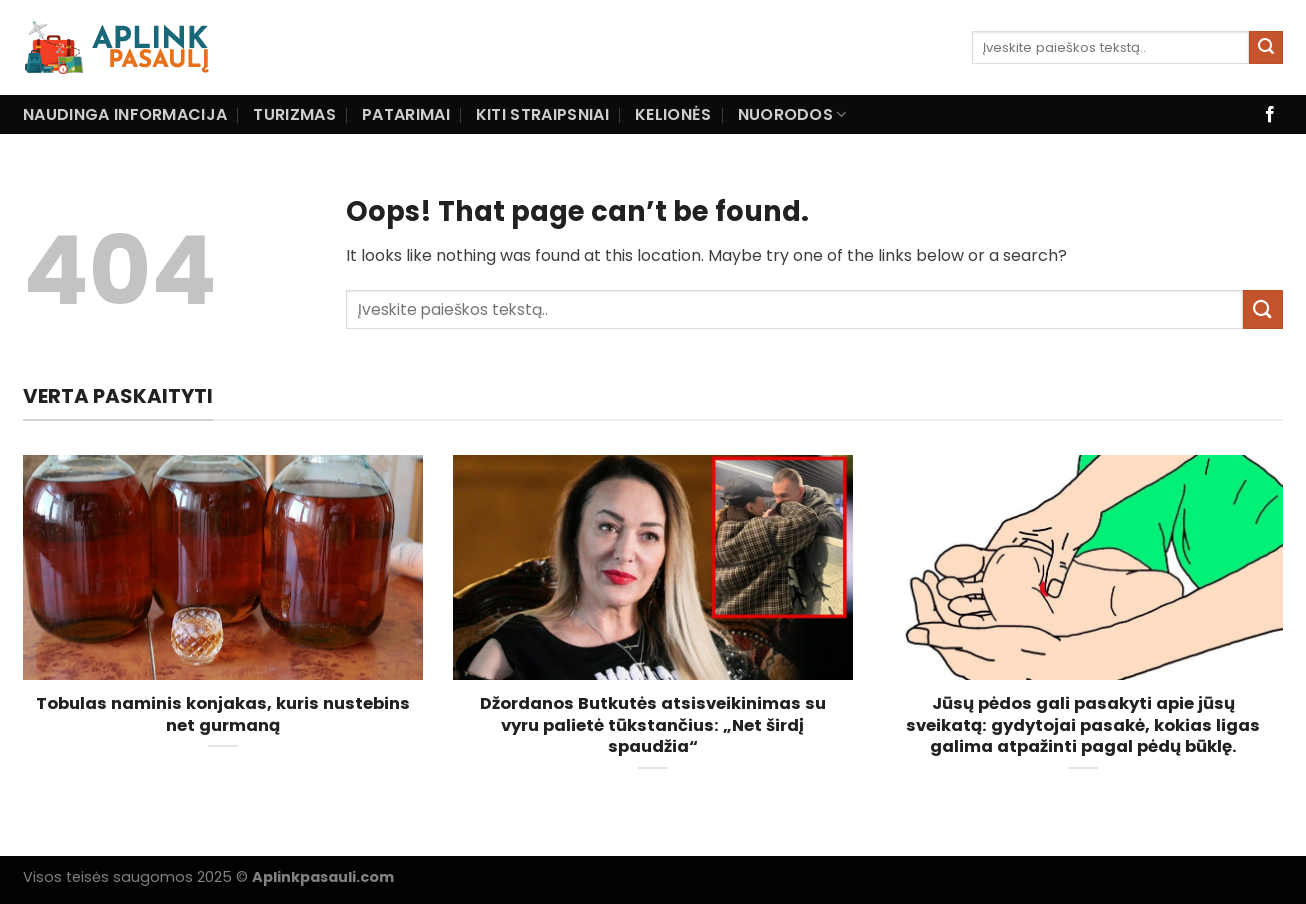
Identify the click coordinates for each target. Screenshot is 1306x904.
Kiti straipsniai (542, 114)
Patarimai (406, 114)
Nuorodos (792, 114)
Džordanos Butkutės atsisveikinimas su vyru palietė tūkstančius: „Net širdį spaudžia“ (653, 725)
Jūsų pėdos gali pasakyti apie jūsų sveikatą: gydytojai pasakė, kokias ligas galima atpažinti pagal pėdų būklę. (1083, 725)
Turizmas (294, 114)
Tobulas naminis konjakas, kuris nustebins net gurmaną (223, 714)
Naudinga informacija (125, 114)
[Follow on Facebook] (1270, 115)
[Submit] (1266, 48)
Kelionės (673, 114)
